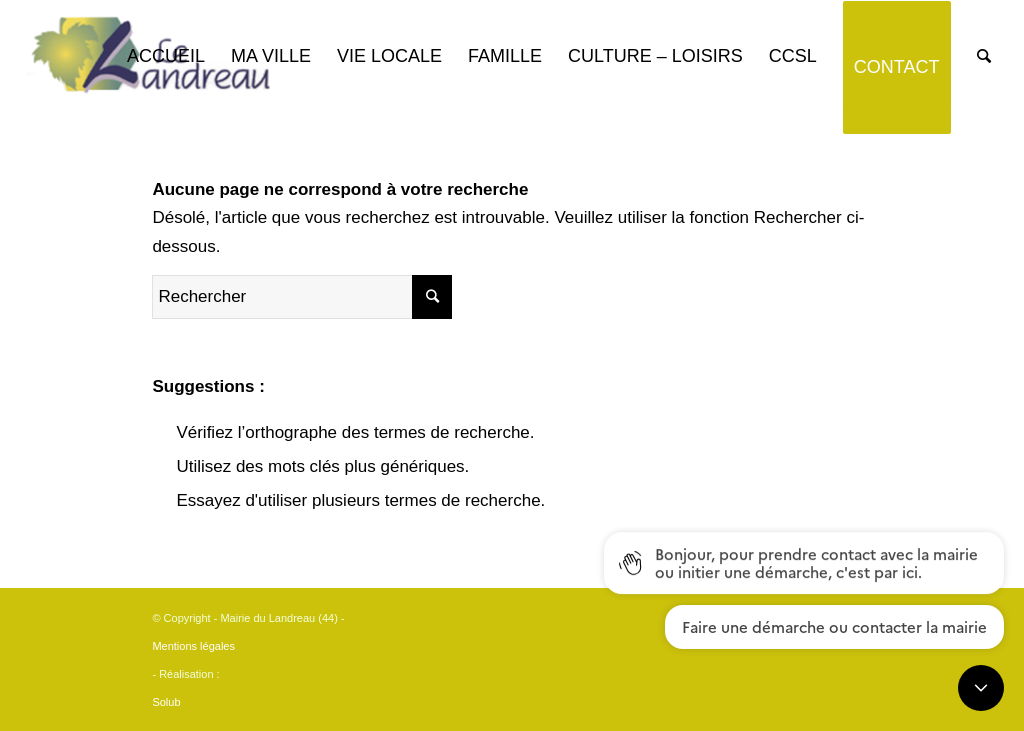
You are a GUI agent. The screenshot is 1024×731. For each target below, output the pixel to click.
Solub (166, 702)
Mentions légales (193, 646)
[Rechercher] (984, 56)
